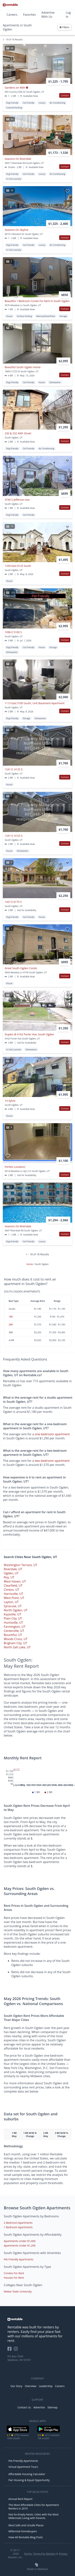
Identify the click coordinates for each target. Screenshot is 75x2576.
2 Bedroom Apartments (18, 2222)
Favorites (29, 15)
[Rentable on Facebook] (11, 2350)
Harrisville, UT (13, 1594)
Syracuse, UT (13, 1606)
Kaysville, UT (12, 1614)
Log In (68, 14)
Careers (12, 15)
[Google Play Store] (48, 2432)
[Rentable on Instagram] (16, 2350)
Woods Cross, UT (15, 1639)
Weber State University (18, 2291)
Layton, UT (11, 1602)
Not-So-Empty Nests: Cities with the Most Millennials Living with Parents (33, 2516)
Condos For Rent (14, 2273)
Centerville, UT (14, 1631)
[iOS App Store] (18, 2432)
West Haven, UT (15, 1581)
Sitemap (52, 2407)
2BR (11, 1324)
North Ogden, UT (15, 1610)
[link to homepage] (37, 2319)
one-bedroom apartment (52, 1434)
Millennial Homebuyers (22, 2531)
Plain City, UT (13, 1618)
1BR (11, 1316)
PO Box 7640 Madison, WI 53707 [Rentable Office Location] (19, 2358)
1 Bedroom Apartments (18, 2227)
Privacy (63, 2553)
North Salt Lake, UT (17, 1647)
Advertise (39, 2407)
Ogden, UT (11, 1573)
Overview (30, 2386)
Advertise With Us (48, 14)
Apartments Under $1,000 (20, 2241)
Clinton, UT (11, 1590)
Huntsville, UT (13, 1622)
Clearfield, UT (13, 1585)
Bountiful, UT (13, 1635)
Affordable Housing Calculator (26, 2474)
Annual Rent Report (20, 2499)
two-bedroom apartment (52, 1461)
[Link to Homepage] (10, 5)
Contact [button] (65, 95)
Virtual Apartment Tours (23, 2467)
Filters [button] (64, 27)
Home (30, 1264)
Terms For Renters (44, 2553)
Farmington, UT (14, 1627)
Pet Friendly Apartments (18, 2259)
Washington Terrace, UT (20, 1565)
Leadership (45, 2386)
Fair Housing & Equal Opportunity (29, 2480)
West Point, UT (14, 1598)
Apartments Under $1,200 (20, 2245)
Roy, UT (9, 1577)
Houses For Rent (14, 2277)
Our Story (16, 2386)
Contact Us (24, 2407)
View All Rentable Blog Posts (25, 2537)
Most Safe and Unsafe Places (26, 2525)
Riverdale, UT (13, 1569)
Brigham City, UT (15, 1643)
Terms (28, 2553)
